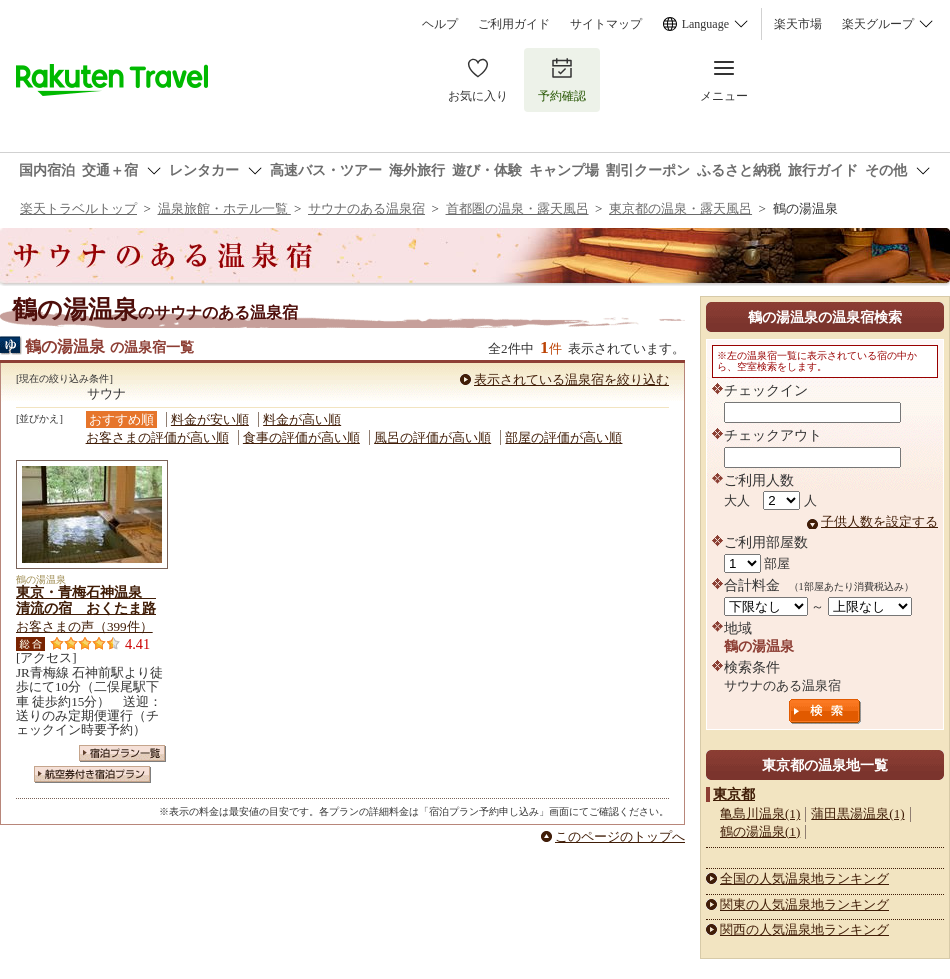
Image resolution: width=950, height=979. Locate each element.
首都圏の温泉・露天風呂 (517, 208)
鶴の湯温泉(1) (760, 831)
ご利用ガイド (514, 24)
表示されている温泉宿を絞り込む (571, 379)
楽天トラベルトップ (78, 208)
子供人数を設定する (879, 521)
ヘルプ (440, 24)
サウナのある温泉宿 (366, 208)
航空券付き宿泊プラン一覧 (92, 774)
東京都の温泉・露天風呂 (680, 208)
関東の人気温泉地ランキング (804, 904)
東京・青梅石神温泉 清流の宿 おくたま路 (86, 600)
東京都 (734, 794)
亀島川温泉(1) (760, 813)
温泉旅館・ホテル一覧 (224, 208)
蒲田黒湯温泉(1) (857, 813)
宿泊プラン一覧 (122, 753)
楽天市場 (798, 24)
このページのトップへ (620, 836)
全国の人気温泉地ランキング (804, 878)
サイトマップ (606, 24)
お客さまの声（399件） (84, 626)
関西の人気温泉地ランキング (804, 929)
